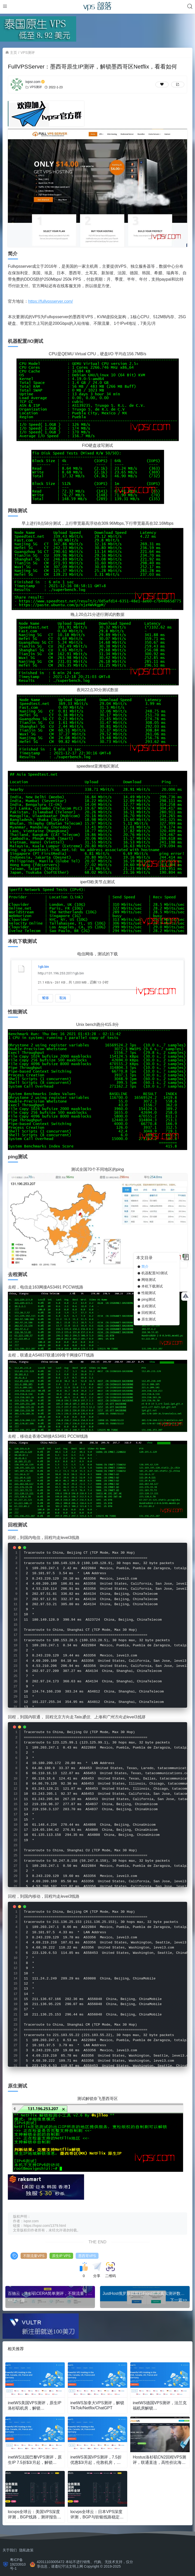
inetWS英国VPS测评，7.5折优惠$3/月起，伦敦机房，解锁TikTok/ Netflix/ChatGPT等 (96, 2460)
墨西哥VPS (87, 2256)
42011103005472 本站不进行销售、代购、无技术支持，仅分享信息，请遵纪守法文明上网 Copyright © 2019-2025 (85, 2564)
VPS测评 (28, 52)
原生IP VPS (61, 2256)
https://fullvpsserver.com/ (50, 301)
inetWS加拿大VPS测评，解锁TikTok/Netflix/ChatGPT (97, 2405)
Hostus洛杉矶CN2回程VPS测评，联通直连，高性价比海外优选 (159, 2460)
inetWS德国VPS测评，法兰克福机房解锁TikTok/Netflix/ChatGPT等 (160, 2406)
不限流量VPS (33, 2256)
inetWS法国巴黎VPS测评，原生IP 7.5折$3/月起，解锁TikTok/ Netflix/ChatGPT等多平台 (35, 2460)
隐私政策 (26, 2550)
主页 (13, 52)
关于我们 (10, 2550)
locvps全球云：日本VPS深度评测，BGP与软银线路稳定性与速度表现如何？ (97, 2515)
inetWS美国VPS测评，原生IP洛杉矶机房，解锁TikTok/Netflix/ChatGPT (34, 2406)
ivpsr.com (35, 82)
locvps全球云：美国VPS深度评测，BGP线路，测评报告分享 (34, 2515)
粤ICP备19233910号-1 (18, 2564)
